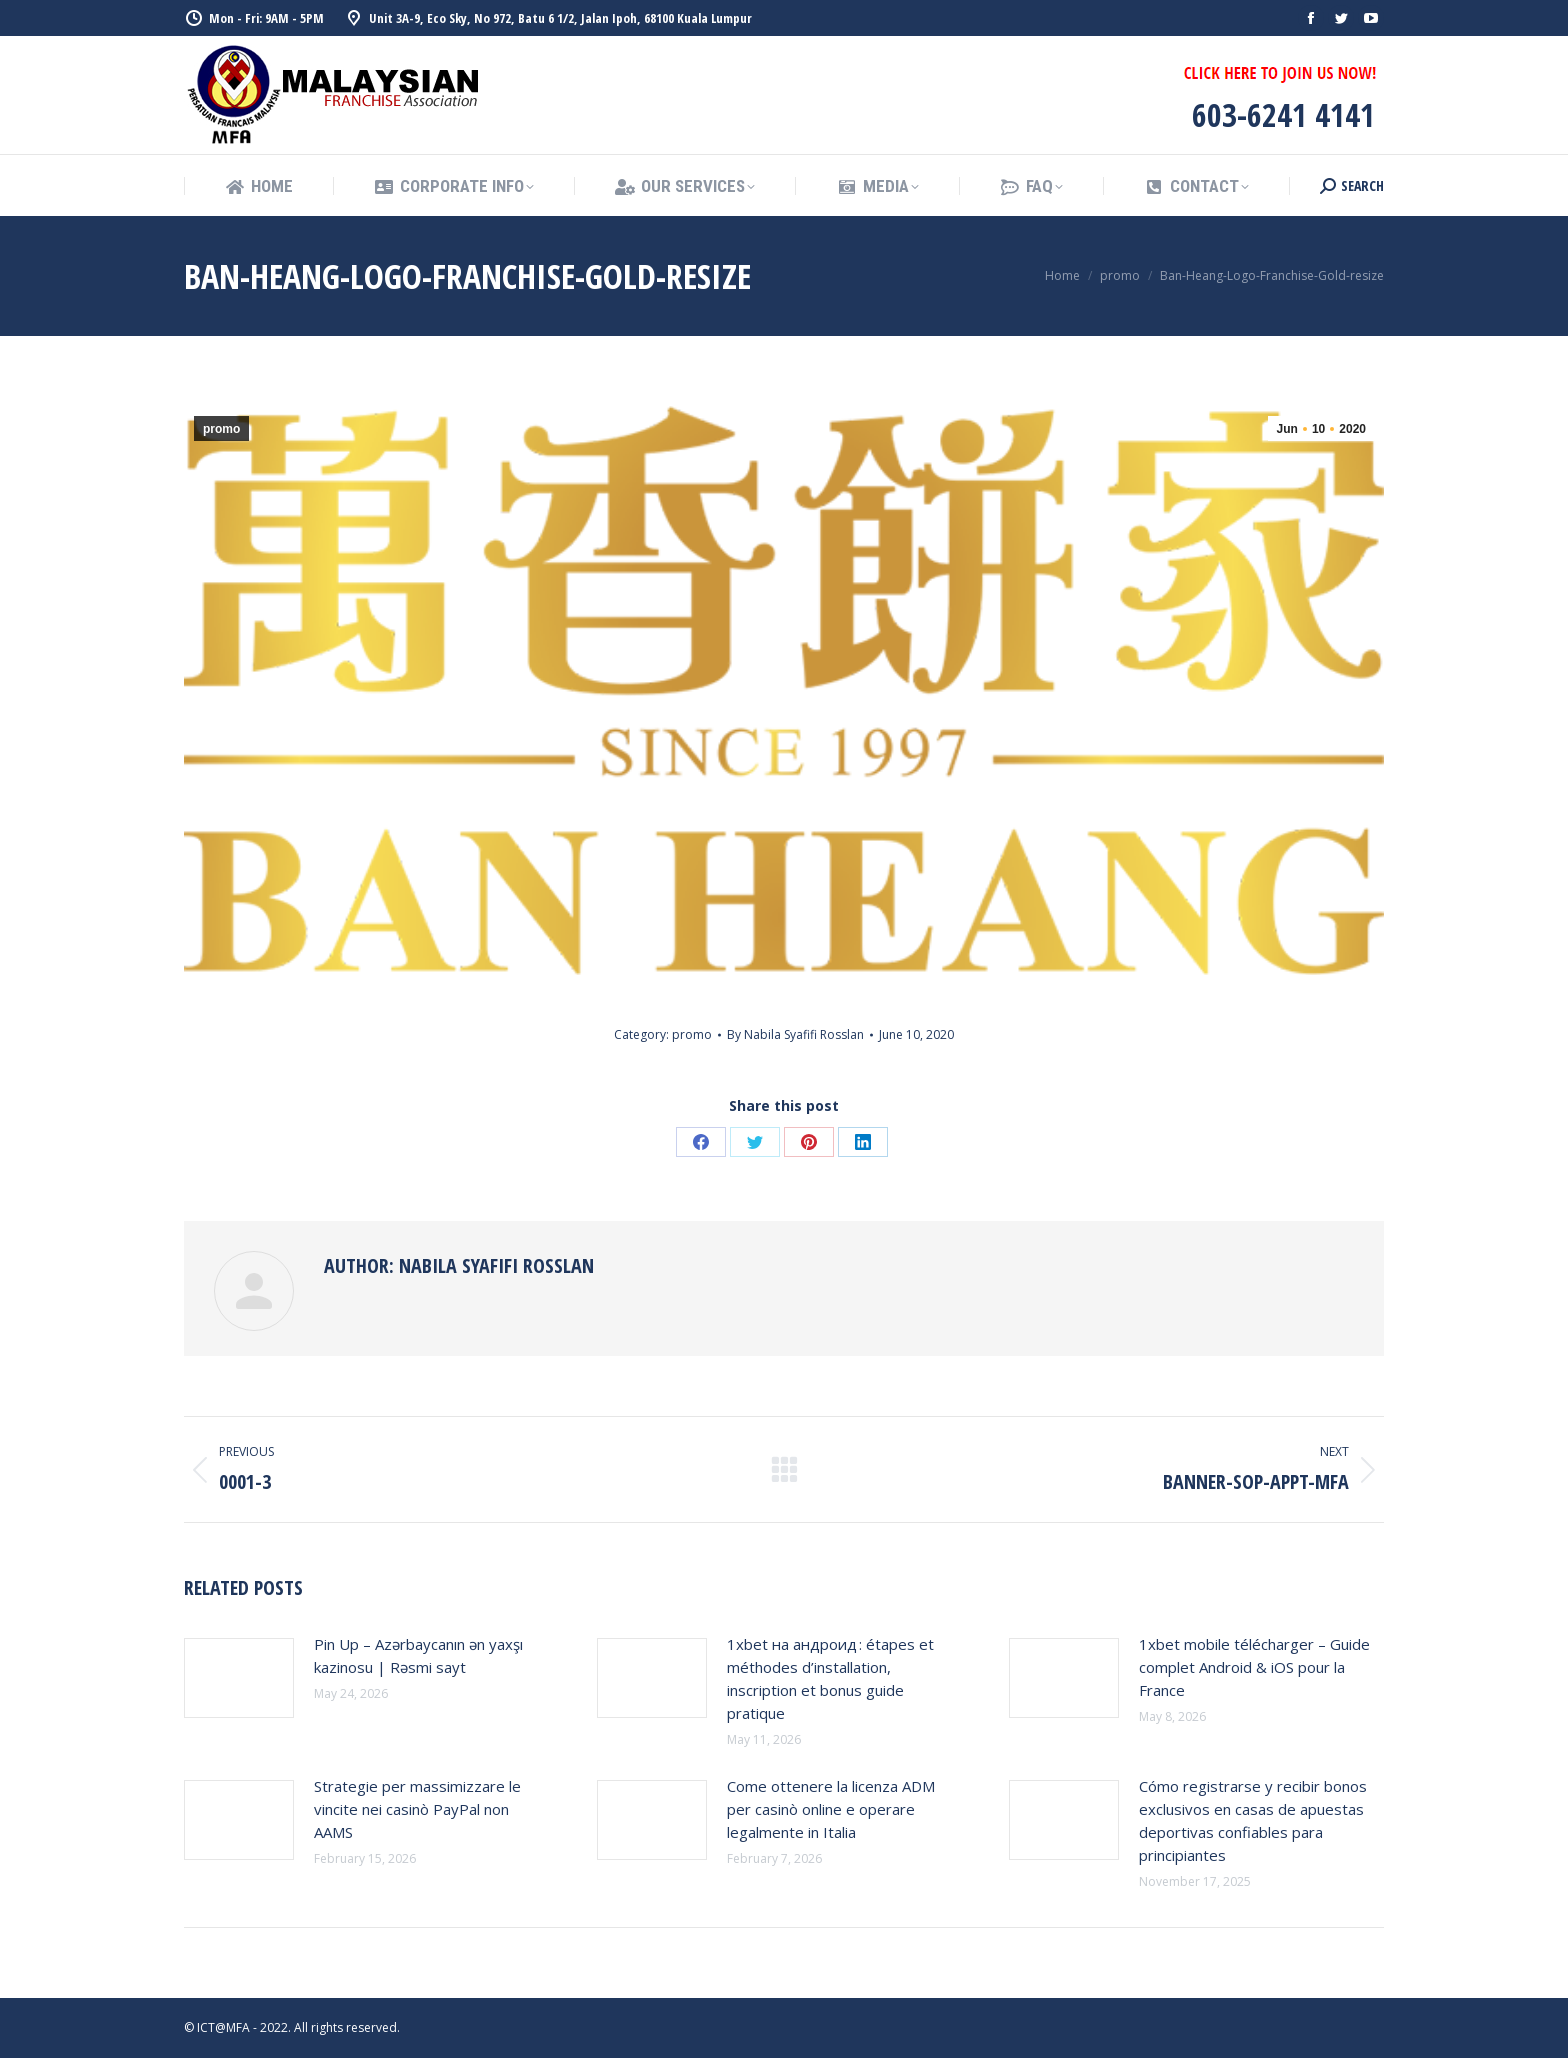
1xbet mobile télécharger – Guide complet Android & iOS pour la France (1254, 1667)
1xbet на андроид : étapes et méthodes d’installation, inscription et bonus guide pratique (830, 1678)
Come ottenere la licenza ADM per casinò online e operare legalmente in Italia (831, 1809)
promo (221, 429)
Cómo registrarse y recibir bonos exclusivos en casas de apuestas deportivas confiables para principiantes (1253, 1820)
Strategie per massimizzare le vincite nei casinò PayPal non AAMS (417, 1809)
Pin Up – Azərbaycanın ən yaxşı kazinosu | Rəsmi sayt (418, 1655)
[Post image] (239, 1678)
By (795, 1034)
